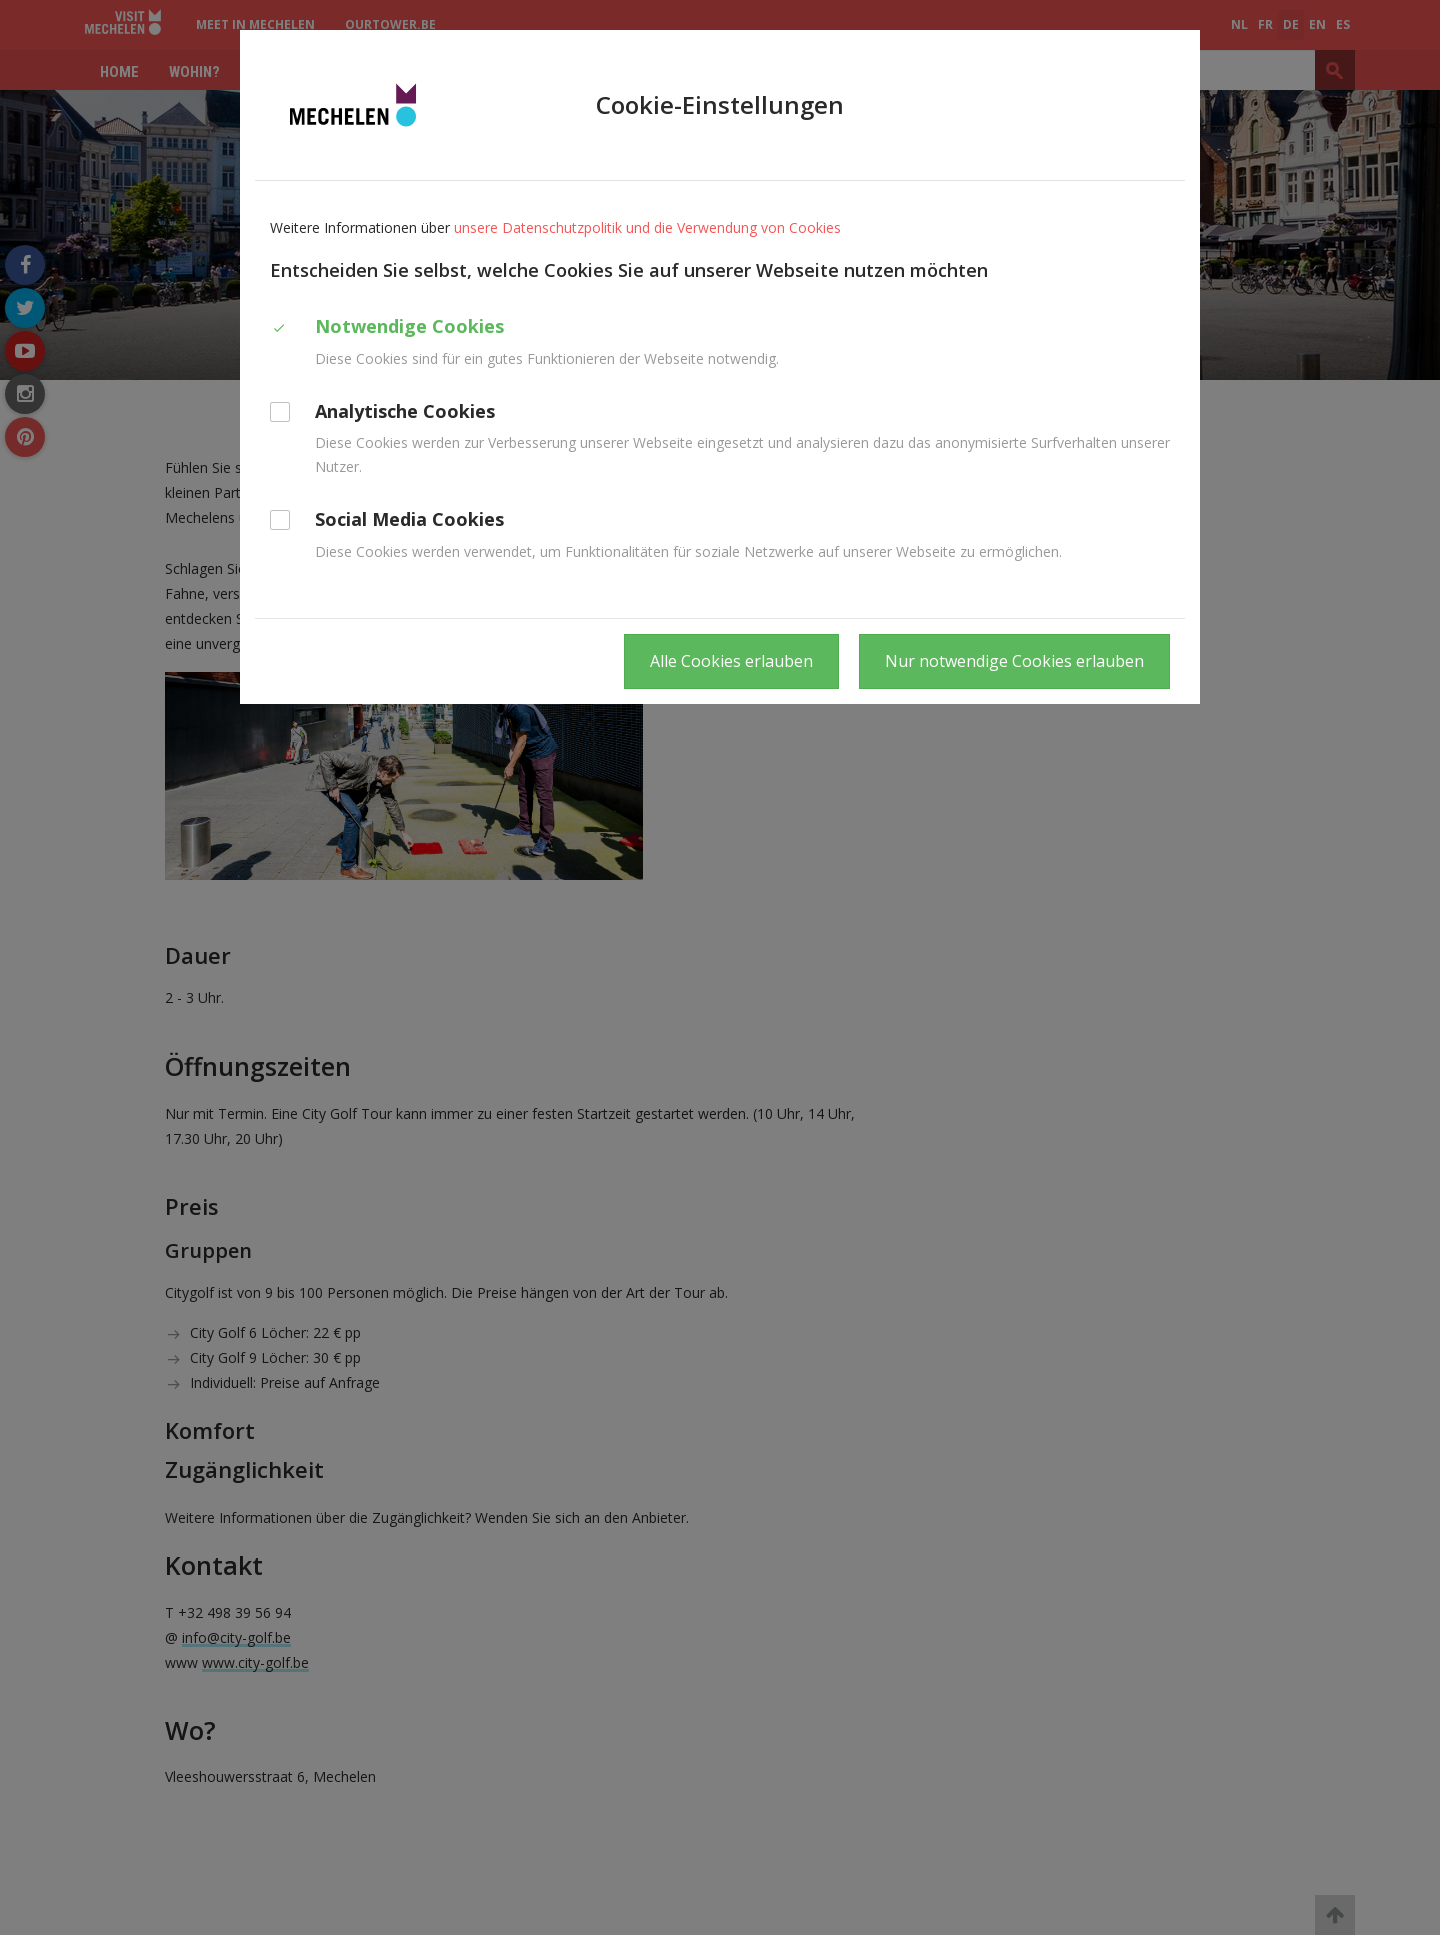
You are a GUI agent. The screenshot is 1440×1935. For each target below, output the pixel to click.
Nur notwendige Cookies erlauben (1014, 661)
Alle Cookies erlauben (731, 661)
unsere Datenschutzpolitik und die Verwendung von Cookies (647, 227)
